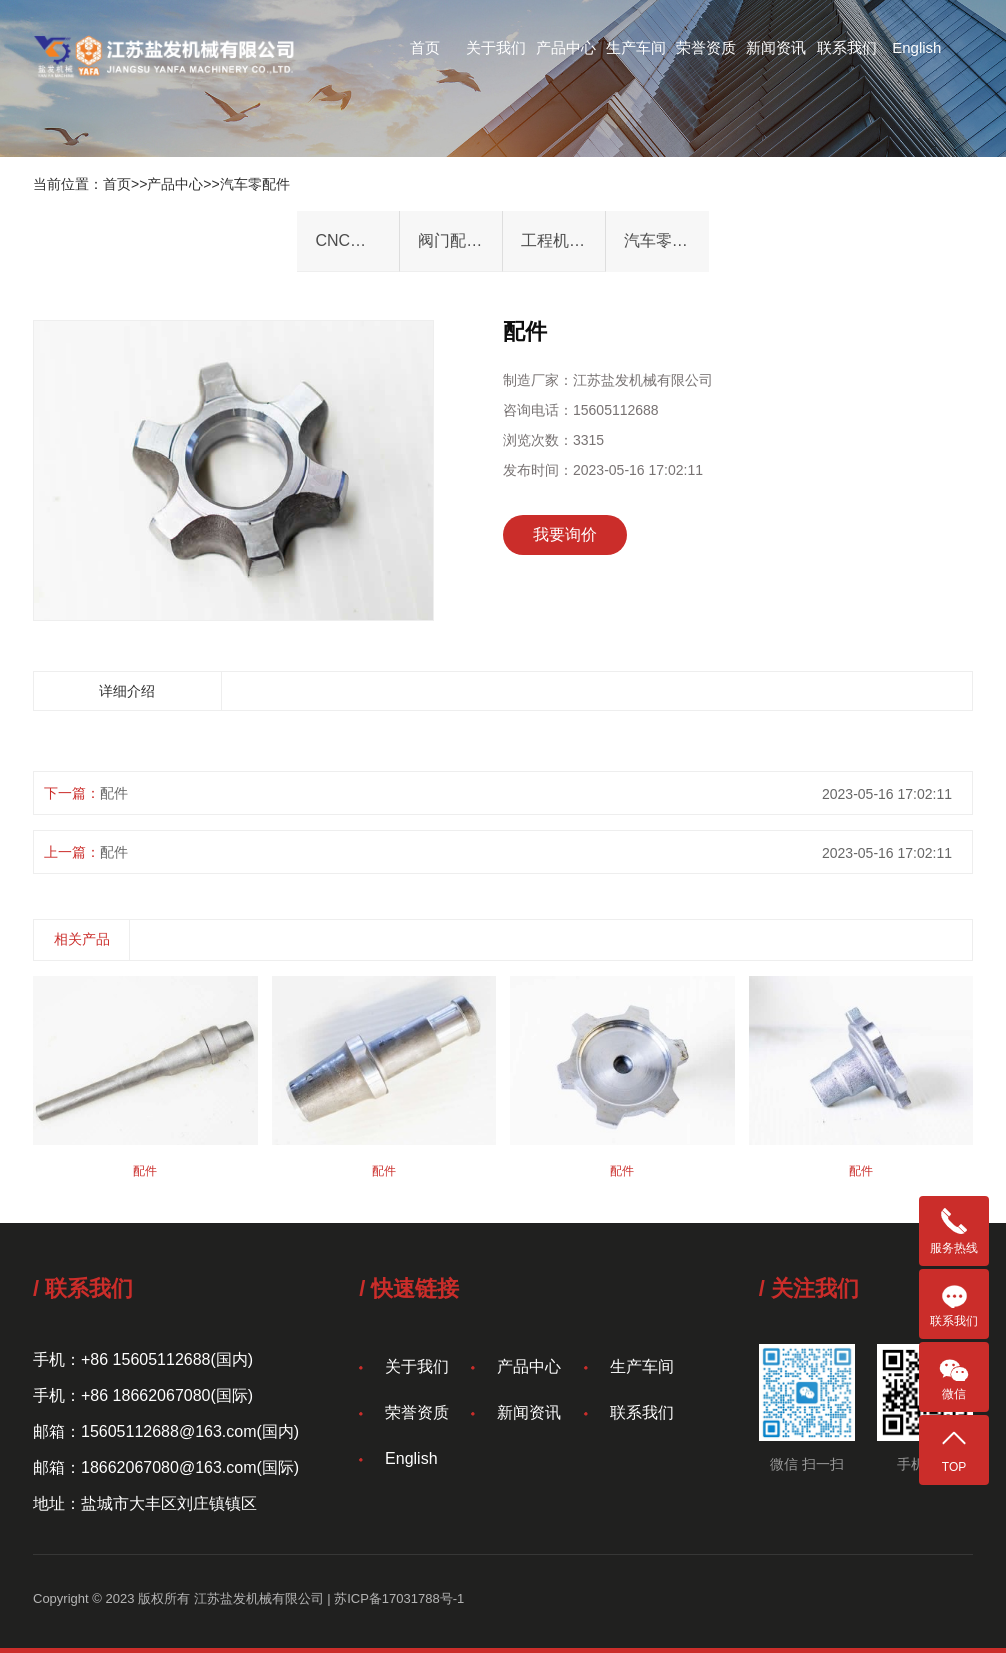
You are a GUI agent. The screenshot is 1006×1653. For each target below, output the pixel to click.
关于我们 (496, 47)
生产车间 (636, 47)
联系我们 (847, 47)
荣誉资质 (706, 47)
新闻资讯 (776, 47)
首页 (425, 47)
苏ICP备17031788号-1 (399, 1598)
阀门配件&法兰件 (460, 240)
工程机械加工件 (563, 240)
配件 (114, 793)
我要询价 (565, 534)
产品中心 (566, 47)
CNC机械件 (356, 240)
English (916, 47)
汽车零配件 (255, 184)
